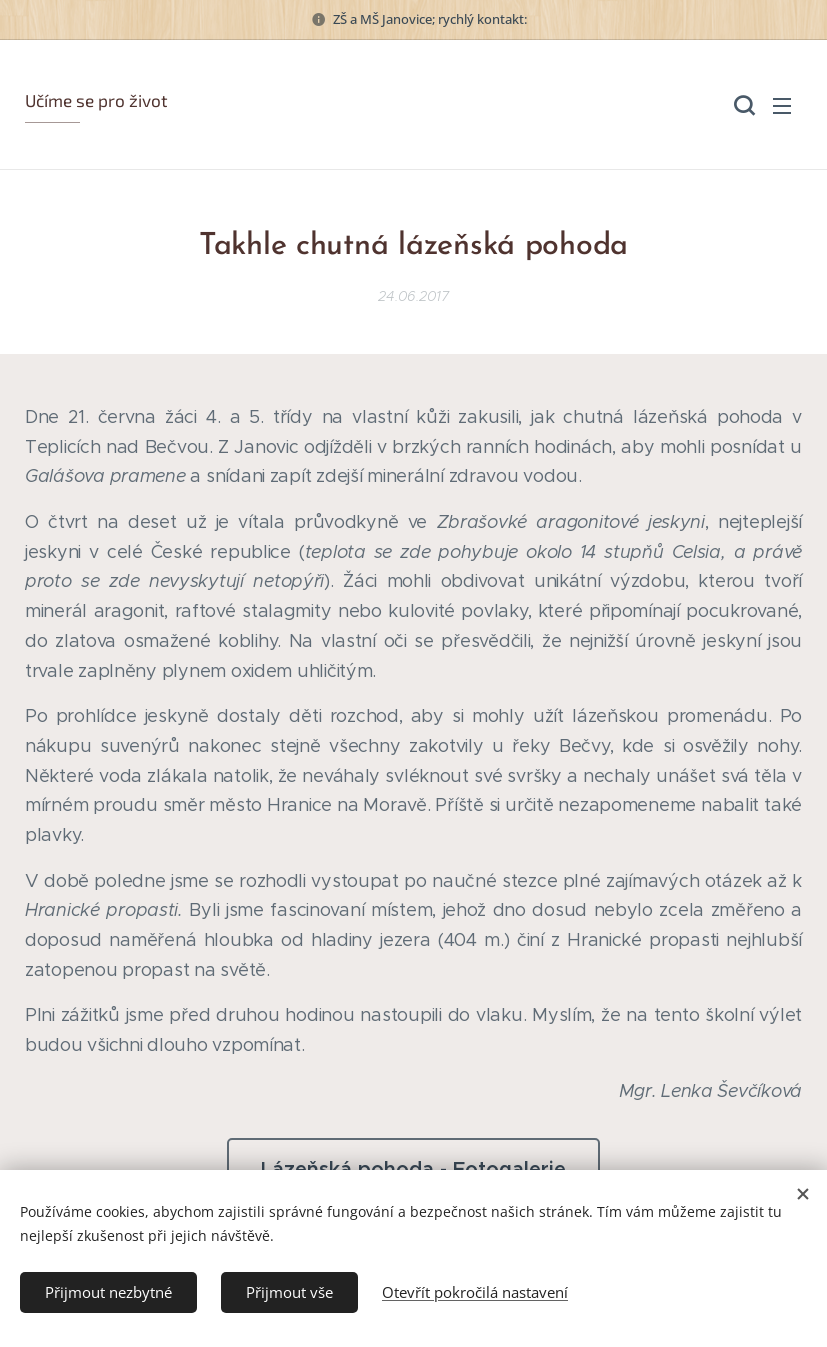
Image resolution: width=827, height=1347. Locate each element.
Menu (782, 106)
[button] (742, 105)
